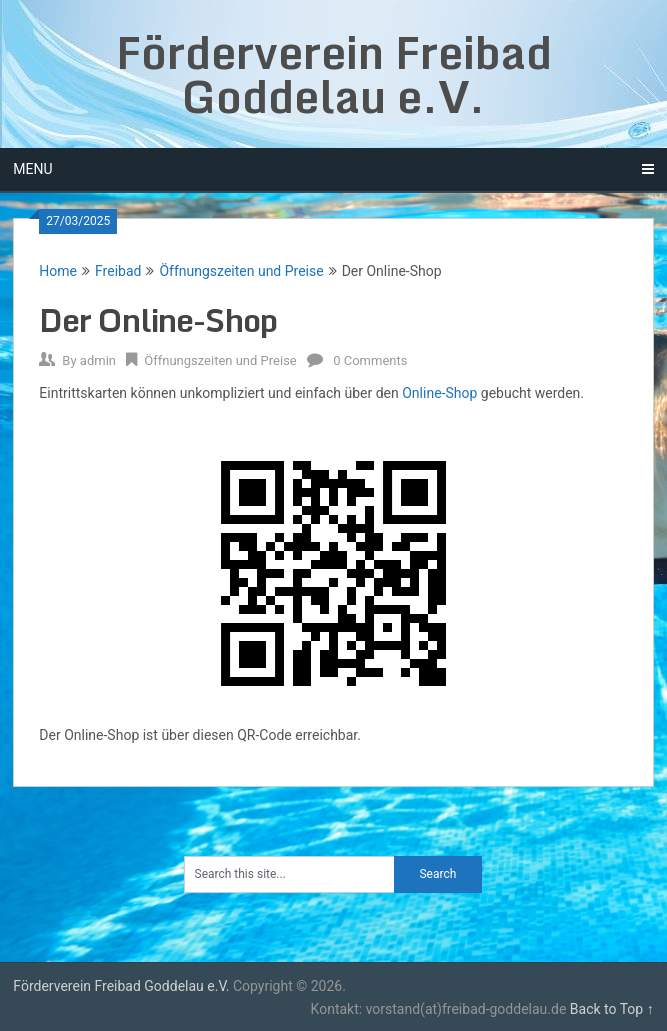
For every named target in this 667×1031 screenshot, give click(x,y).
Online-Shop (439, 393)
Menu (32, 169)
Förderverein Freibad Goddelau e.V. (334, 74)
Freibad (118, 271)
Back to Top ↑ (612, 1009)
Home (58, 271)
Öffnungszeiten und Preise (241, 271)
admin (98, 360)
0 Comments (370, 360)
